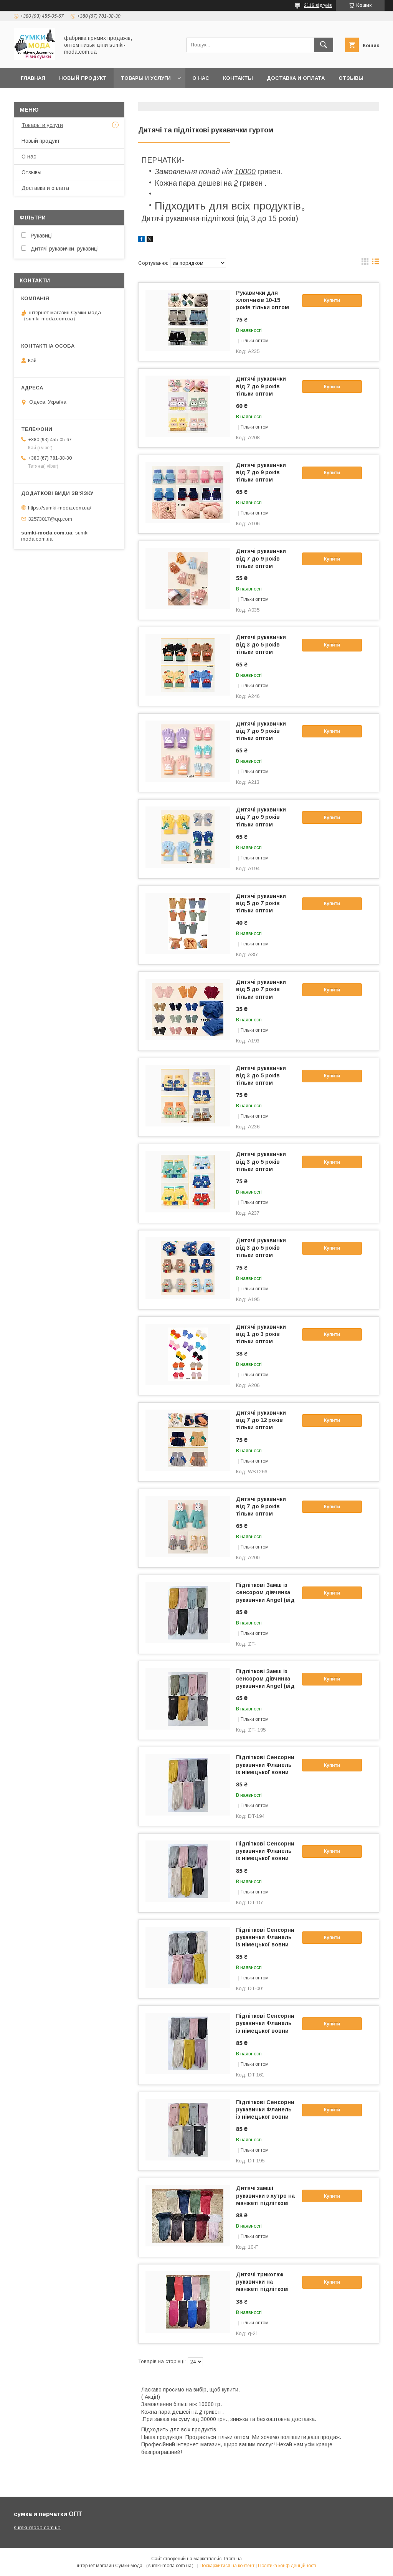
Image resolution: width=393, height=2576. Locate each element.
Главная (33, 78)
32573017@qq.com (50, 518)
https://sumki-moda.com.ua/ (59, 508)
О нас (200, 78)
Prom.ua (233, 2558)
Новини (32, 98)
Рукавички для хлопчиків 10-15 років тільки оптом (262, 300)
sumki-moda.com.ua (37, 2527)
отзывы (351, 78)
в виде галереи (365, 263)
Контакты (238, 78)
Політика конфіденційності (287, 2565)
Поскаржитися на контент (227, 2565)
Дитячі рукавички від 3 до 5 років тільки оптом (261, 644)
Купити (332, 300)
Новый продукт (83, 78)
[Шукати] (323, 45)
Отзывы (31, 172)
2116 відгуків (318, 5)
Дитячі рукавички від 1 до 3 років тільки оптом (261, 1334)
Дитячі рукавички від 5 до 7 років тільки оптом (261, 903)
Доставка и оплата (296, 78)
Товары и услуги (146, 78)
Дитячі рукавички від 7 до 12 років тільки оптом (261, 1420)
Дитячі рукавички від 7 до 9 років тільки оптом (261, 386)
